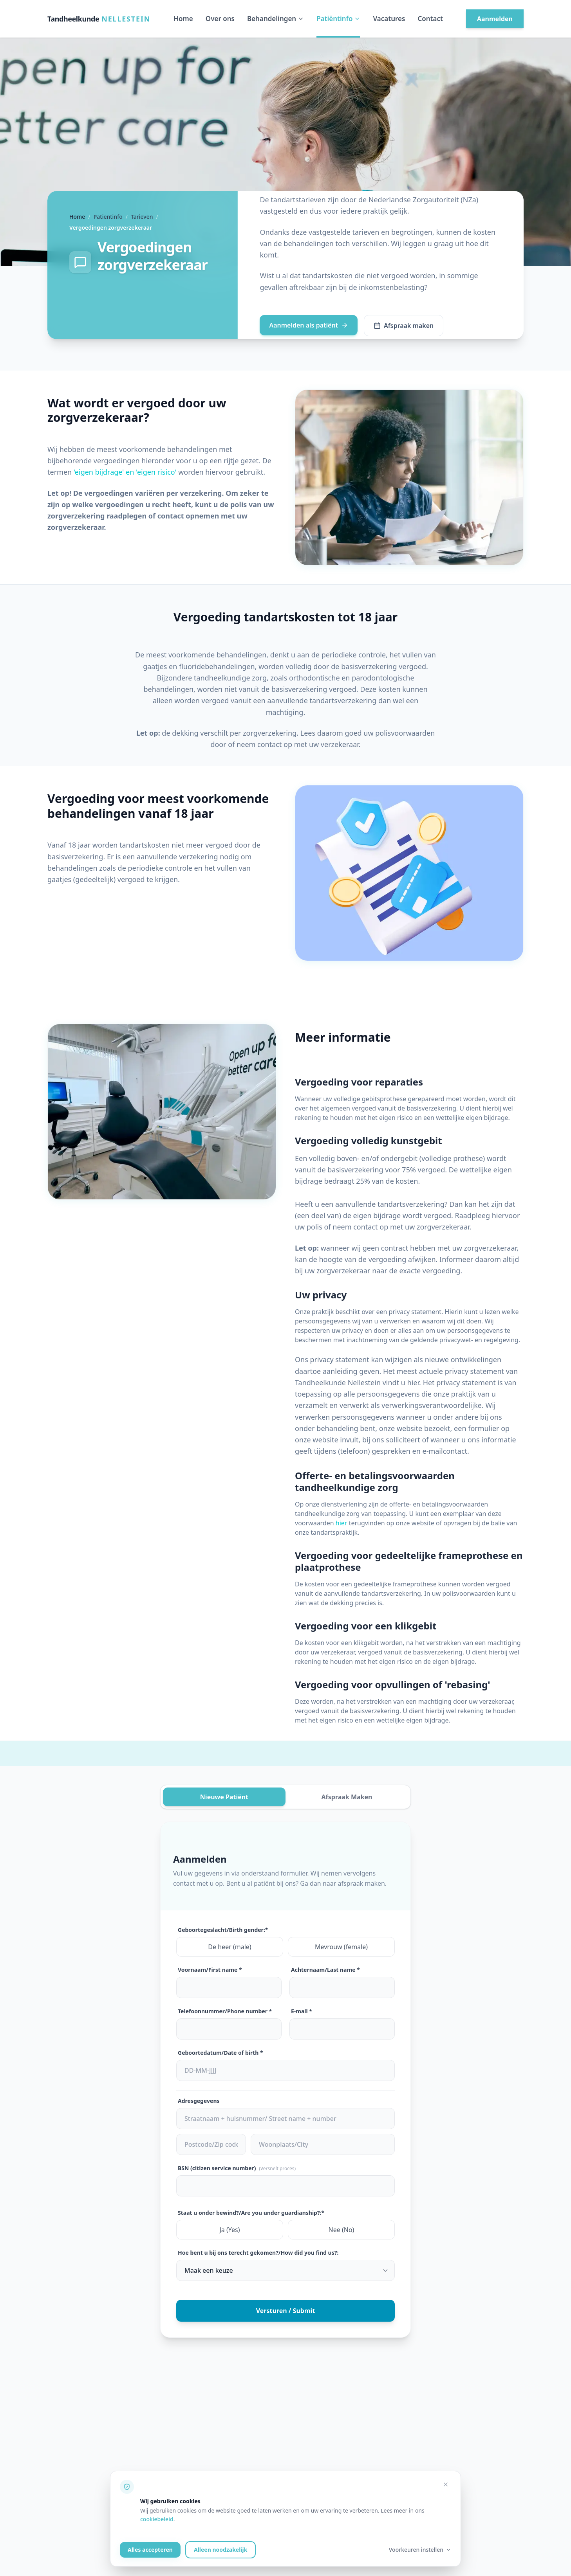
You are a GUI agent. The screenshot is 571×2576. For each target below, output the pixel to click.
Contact (430, 18)
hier (341, 1523)
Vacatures (389, 18)
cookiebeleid (156, 2519)
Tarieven (142, 216)
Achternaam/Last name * (325, 1969)
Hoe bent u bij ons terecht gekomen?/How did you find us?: (258, 2252)
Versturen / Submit (285, 2310)
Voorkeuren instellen (420, 2549)
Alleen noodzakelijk (220, 2549)
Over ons (220, 18)
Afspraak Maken (346, 1797)
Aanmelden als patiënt (308, 325)
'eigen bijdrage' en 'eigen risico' (125, 472)
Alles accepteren (150, 2549)
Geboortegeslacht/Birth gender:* (223, 1929)
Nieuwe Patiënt (224, 1797)
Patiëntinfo (338, 18)
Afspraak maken (404, 325)
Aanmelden (495, 18)
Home (183, 18)
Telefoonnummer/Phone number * (225, 2011)
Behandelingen (275, 18)
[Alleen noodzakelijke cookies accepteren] (445, 2484)
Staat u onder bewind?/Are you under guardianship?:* (251, 2212)
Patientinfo (108, 216)
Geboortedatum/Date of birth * (220, 2052)
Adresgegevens (199, 2100)
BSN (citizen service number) (237, 2168)
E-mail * (301, 2011)
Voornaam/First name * (210, 1969)
